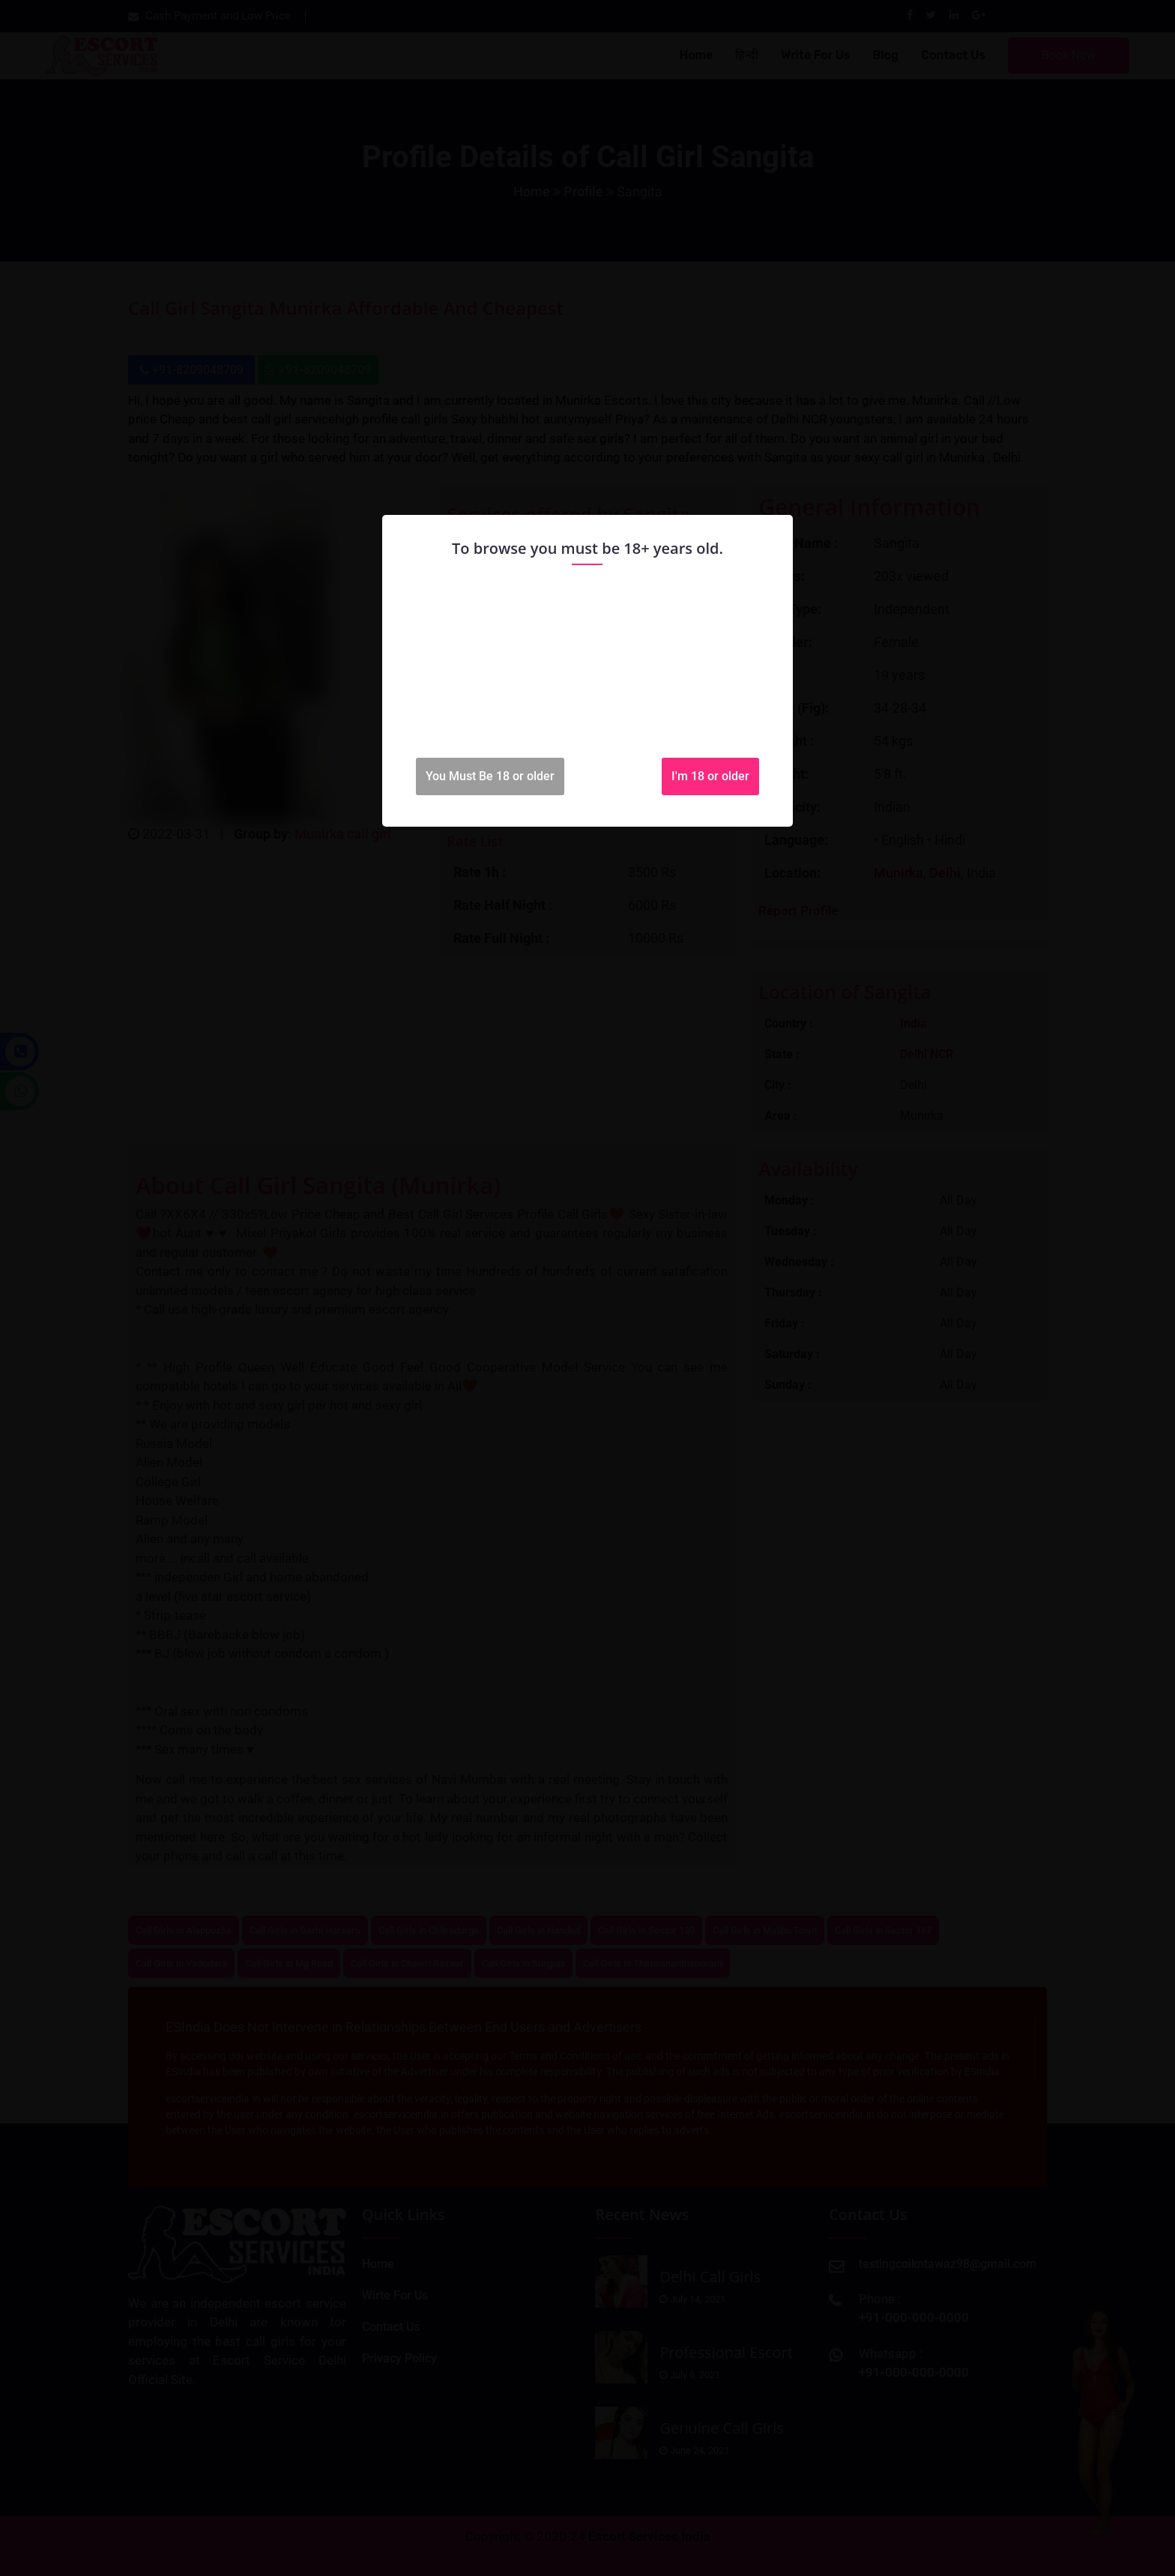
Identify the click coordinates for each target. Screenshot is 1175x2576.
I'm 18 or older (710, 776)
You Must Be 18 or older (490, 776)
